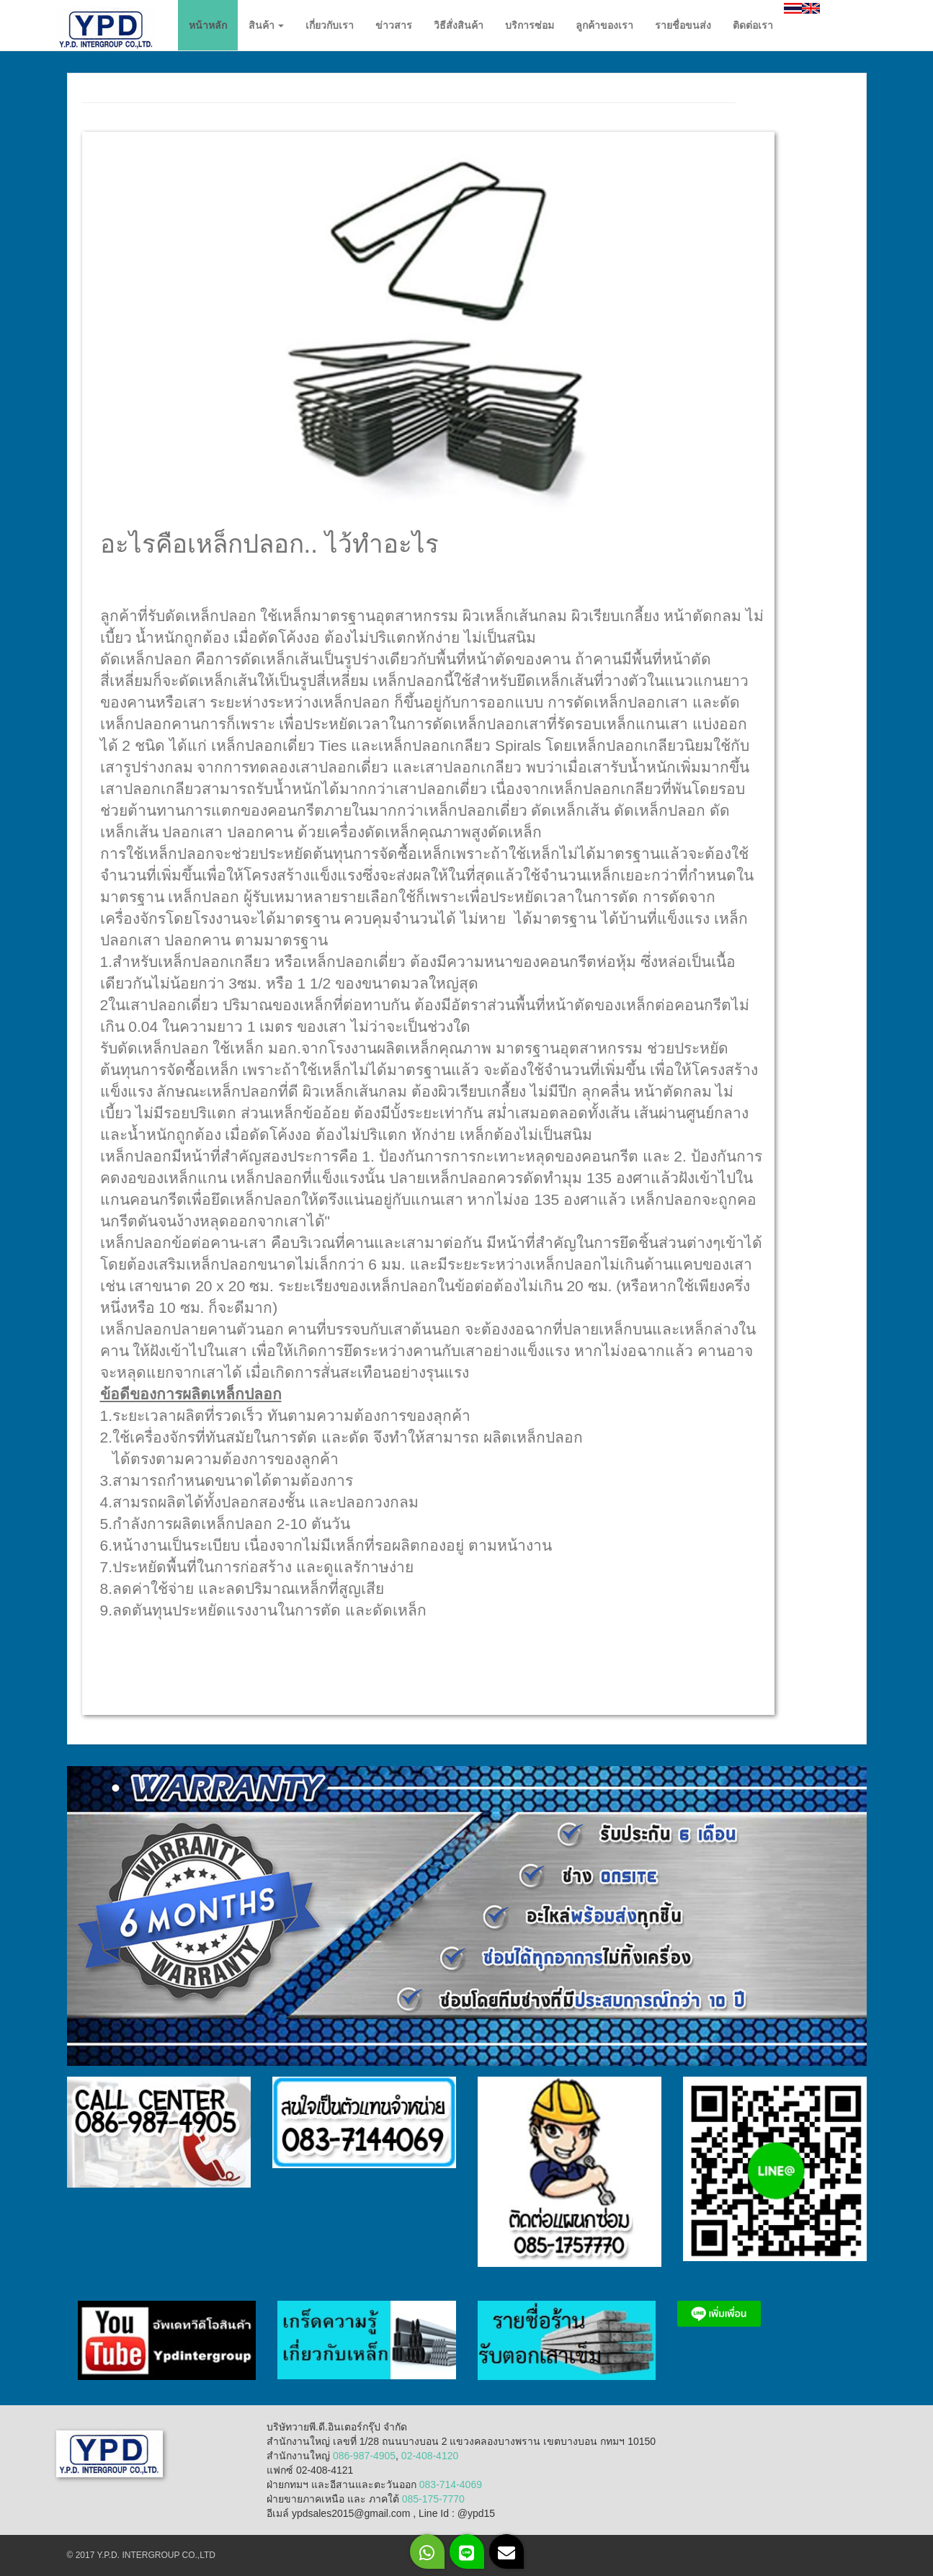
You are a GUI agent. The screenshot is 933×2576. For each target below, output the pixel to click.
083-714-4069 (450, 2484)
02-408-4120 (429, 2455)
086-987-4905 (364, 2455)
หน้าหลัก (208, 25)
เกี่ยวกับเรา (329, 25)
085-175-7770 (433, 2499)
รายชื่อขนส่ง (683, 25)
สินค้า (267, 25)
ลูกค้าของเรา (604, 25)
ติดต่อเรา (753, 25)
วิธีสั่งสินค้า (458, 25)
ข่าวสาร (393, 25)
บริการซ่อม (529, 25)
